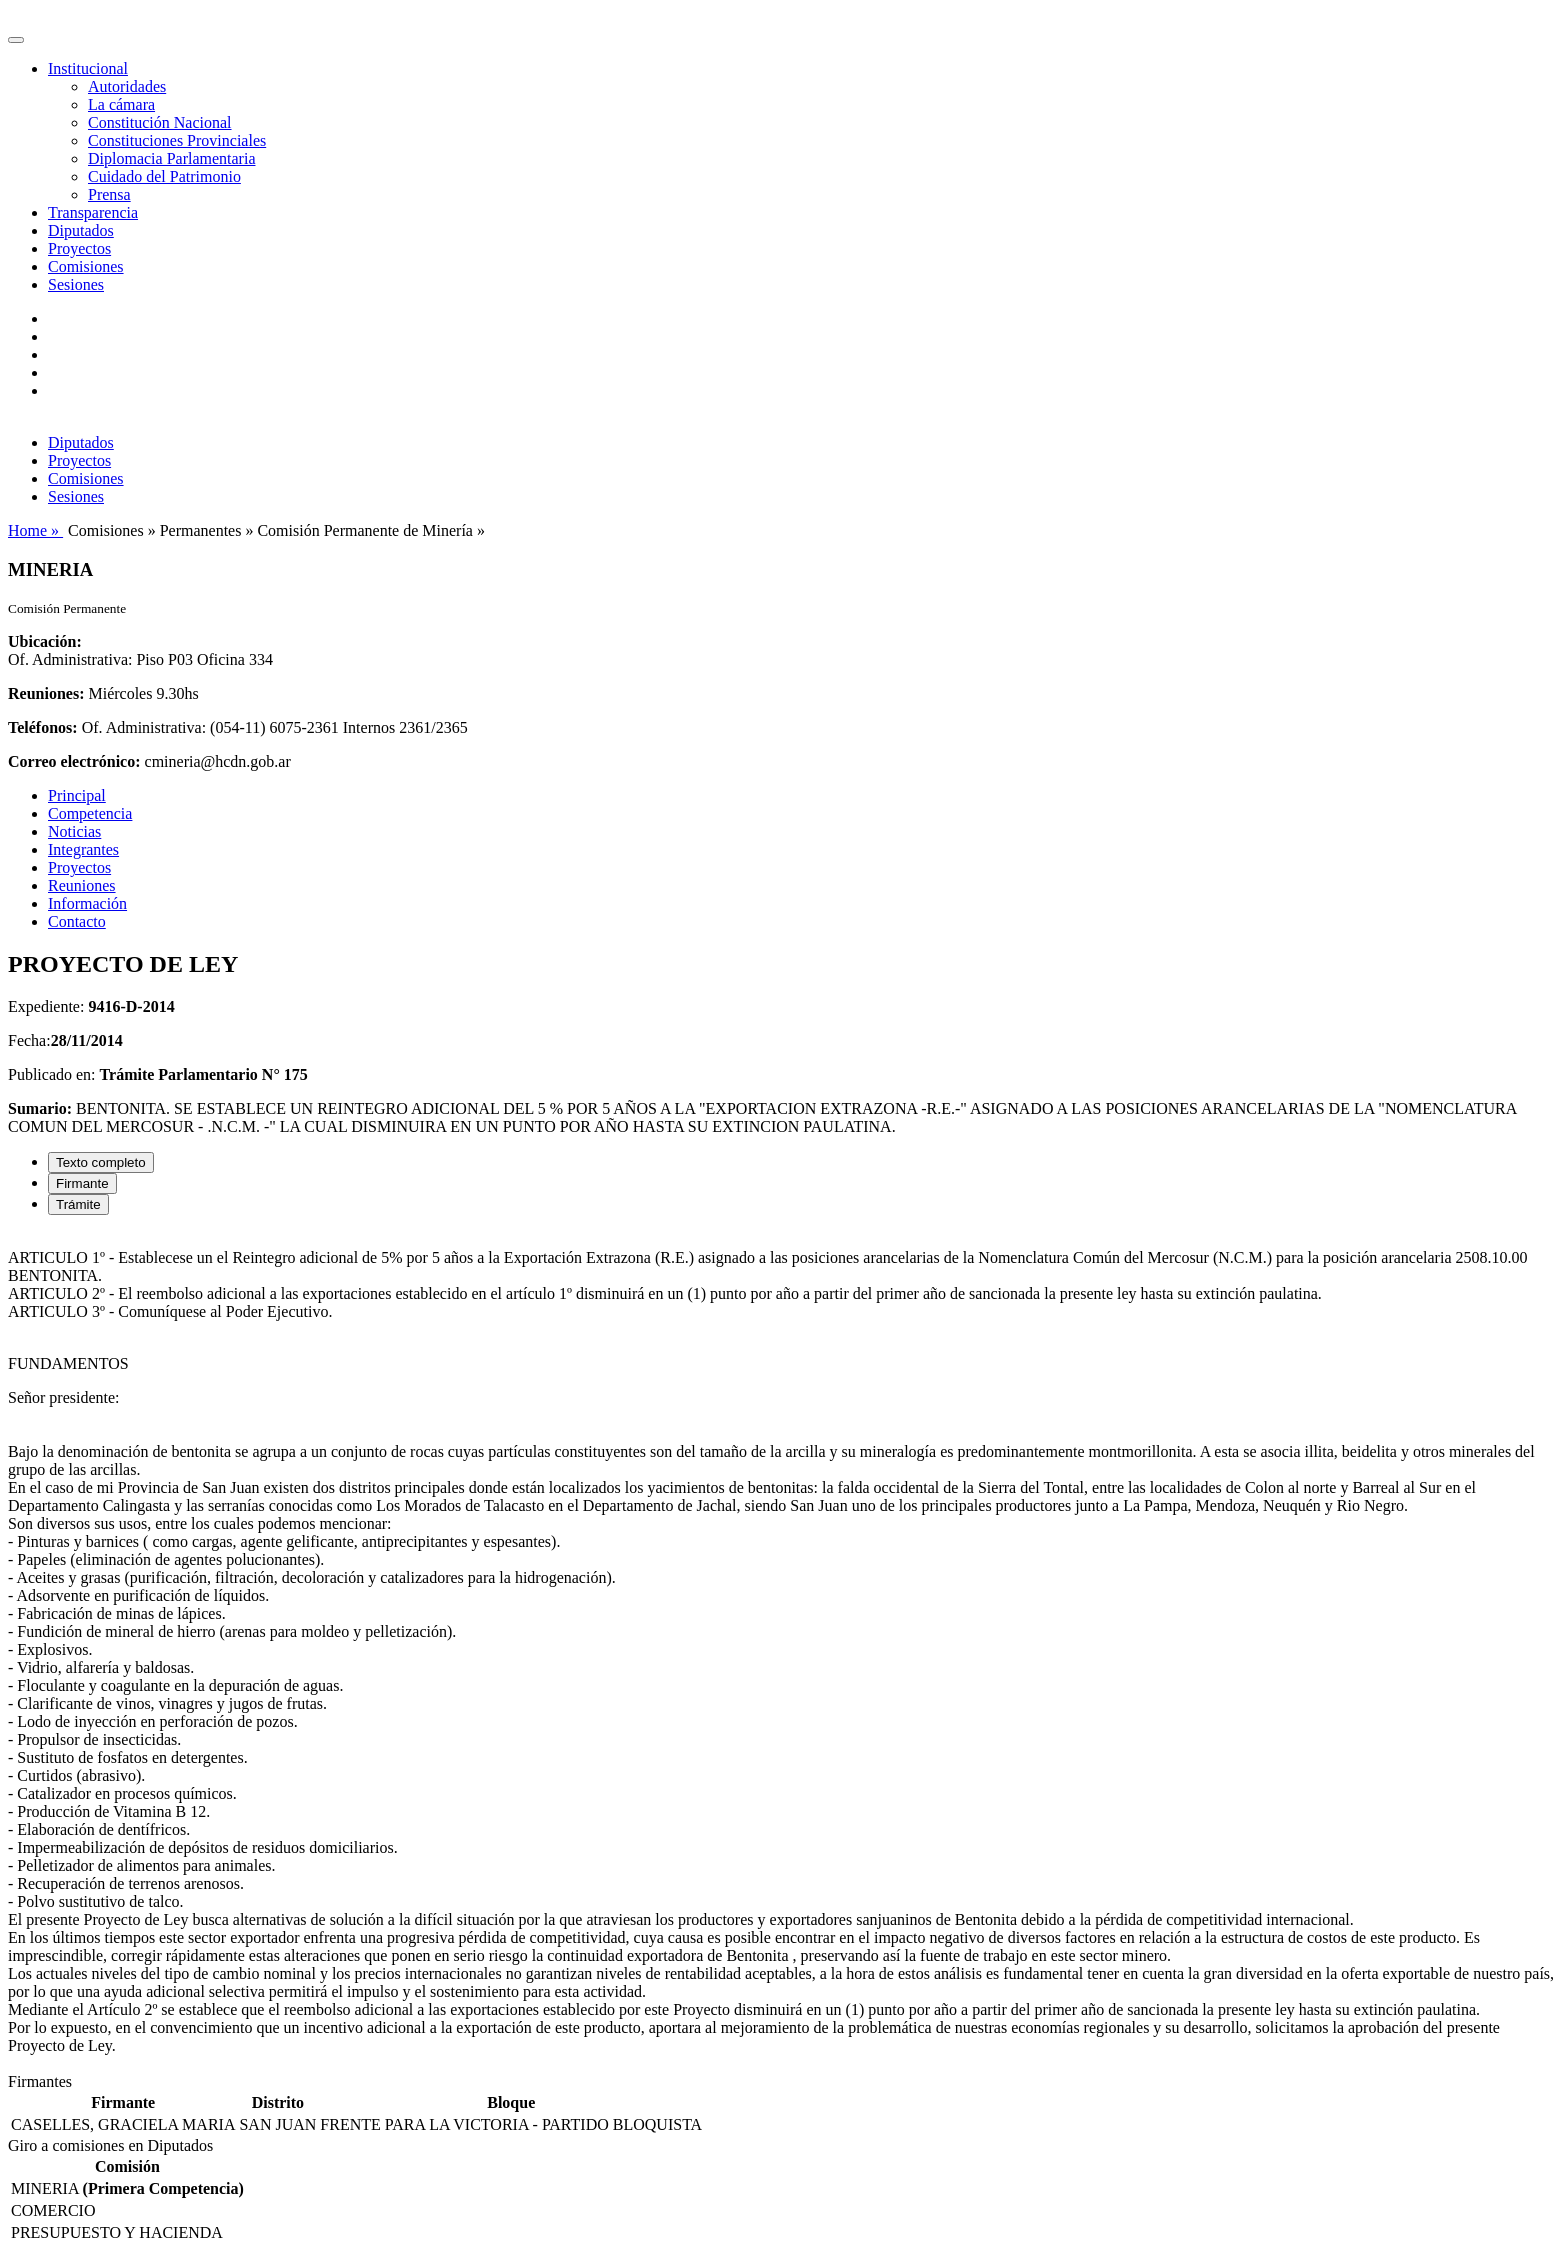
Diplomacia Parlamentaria (171, 158)
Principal (77, 795)
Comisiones (86, 266)
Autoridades (127, 86)
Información (87, 903)
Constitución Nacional (160, 122)
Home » (35, 530)
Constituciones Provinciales (177, 140)
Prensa (109, 194)
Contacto (77, 921)
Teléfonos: (43, 727)
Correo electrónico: (74, 761)
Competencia (90, 813)
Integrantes (83, 849)
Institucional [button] (88, 68)
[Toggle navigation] (16, 40)
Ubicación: (45, 641)
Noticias (74, 831)
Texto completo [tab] (101, 1162)
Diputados (81, 230)
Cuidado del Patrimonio (164, 176)
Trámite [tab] (78, 1204)
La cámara (121, 104)
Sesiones (76, 284)
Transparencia (93, 212)
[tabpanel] (784, 1652)
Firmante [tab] (82, 1183)
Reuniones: (46, 693)
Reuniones (82, 885)
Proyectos (79, 248)
